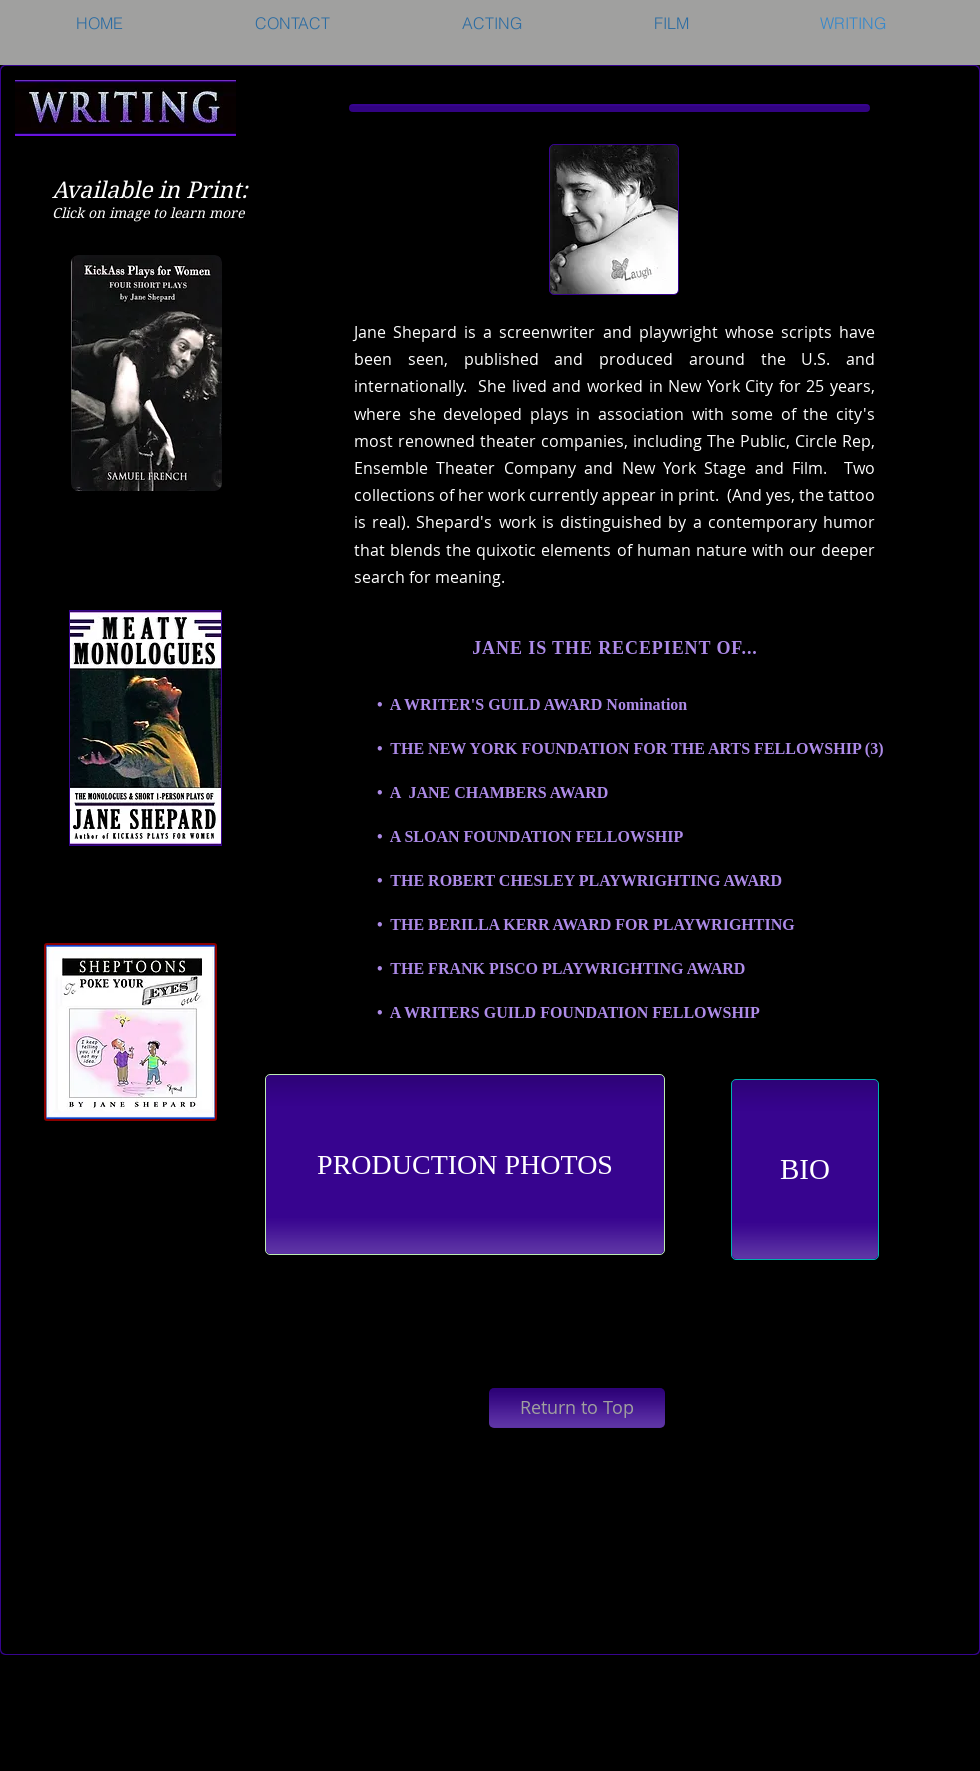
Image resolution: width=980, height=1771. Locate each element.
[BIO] (805, 1169)
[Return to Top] (577, 1408)
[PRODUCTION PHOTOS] (465, 1164)
